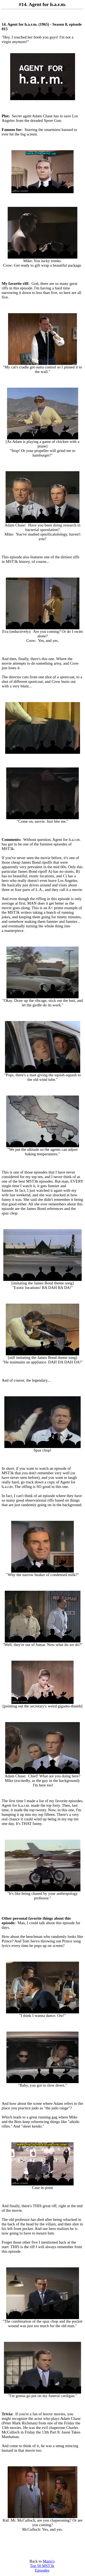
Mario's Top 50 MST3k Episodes (42, 2565)
